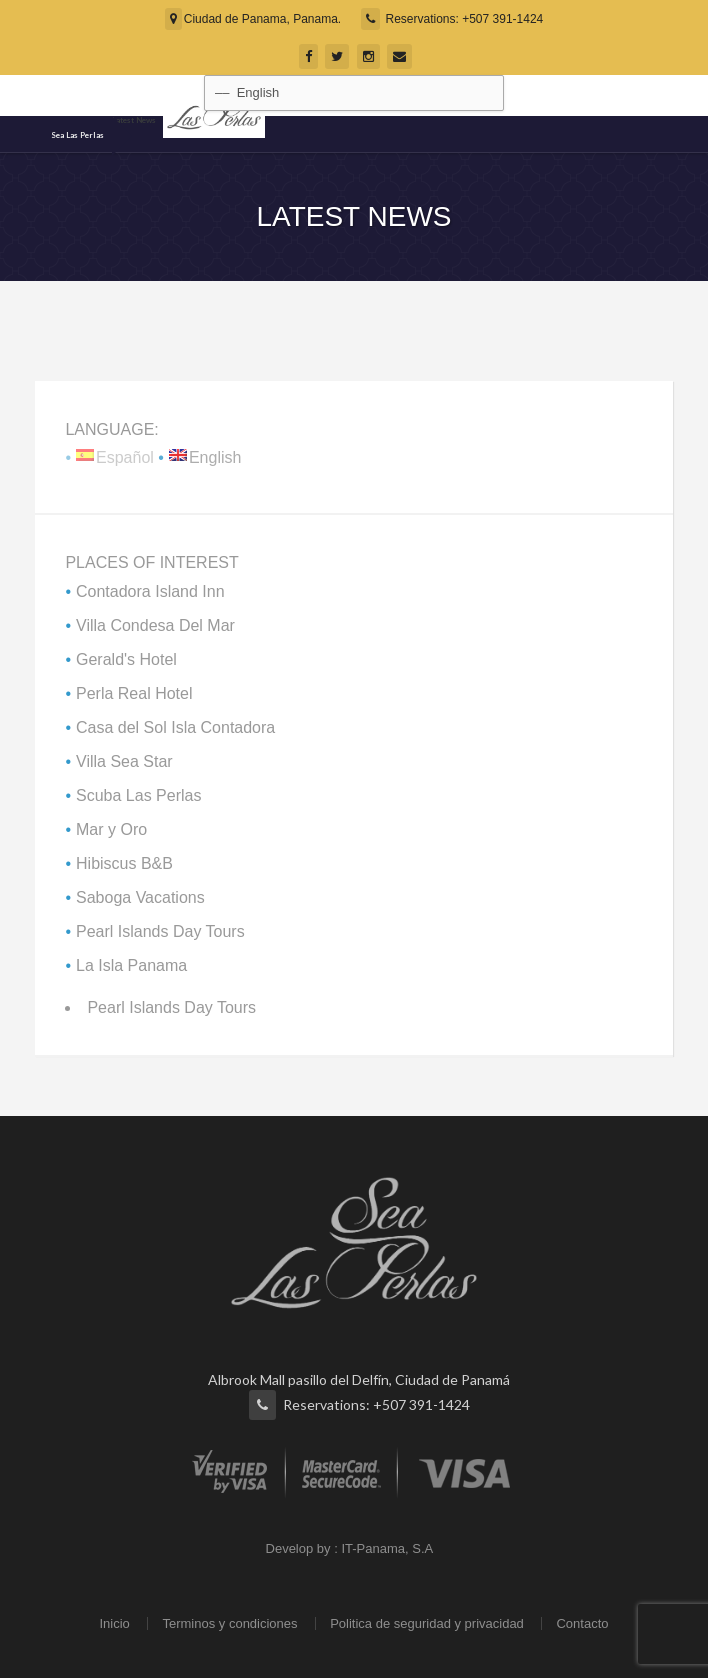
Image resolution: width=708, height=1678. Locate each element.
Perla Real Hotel (134, 693)
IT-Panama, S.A (386, 1548)
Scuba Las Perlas (138, 795)
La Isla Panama (131, 965)
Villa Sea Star (124, 761)
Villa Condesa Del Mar (155, 625)
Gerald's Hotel (126, 659)
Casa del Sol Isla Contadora (175, 727)
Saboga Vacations (140, 897)
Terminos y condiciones (229, 1623)
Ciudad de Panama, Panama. (253, 19)
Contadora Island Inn (150, 591)
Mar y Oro (111, 829)
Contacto (582, 1623)
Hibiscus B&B (124, 863)
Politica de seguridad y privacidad (427, 1623)
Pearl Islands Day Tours (160, 931)
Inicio (114, 1623)
